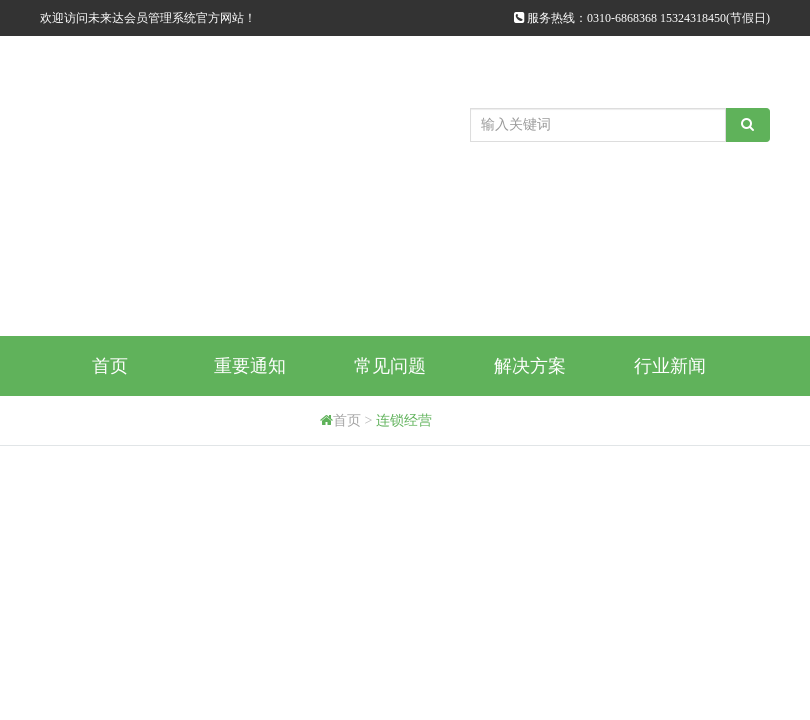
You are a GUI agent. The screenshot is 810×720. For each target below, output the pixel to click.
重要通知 (250, 366)
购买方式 (110, 426)
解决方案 (530, 366)
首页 (110, 366)
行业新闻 (670, 366)
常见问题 (390, 366)
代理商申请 (250, 426)
